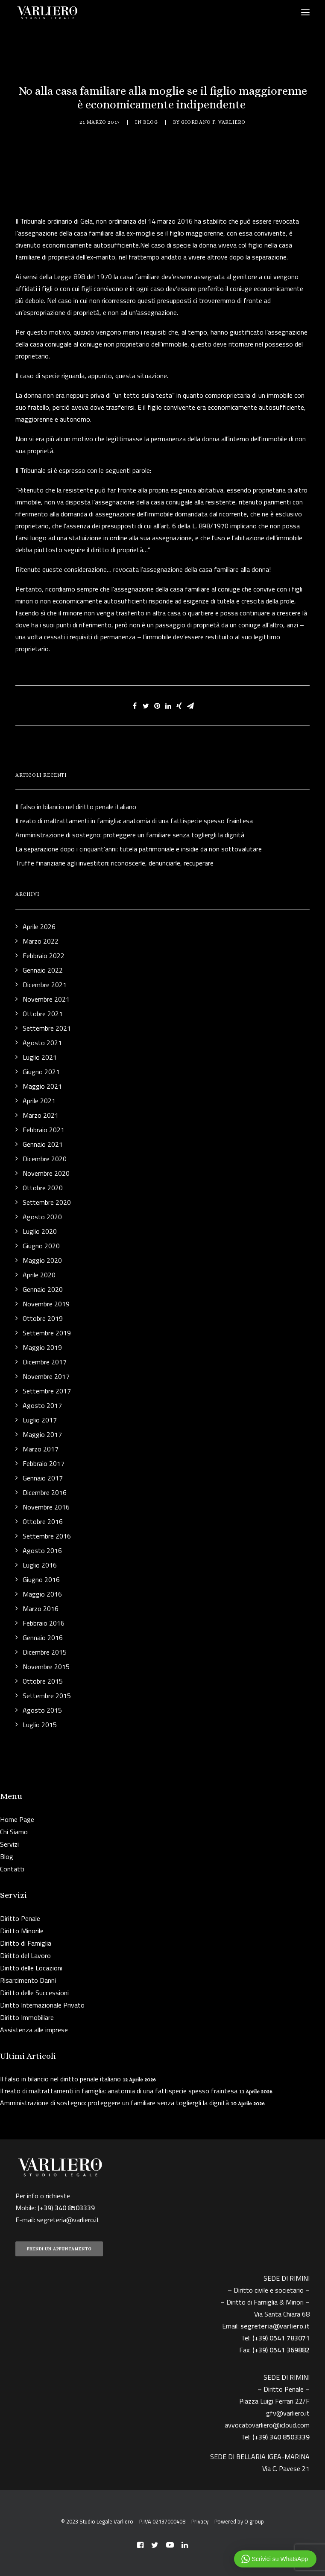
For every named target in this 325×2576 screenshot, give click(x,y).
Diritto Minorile (22, 1930)
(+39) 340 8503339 (281, 2436)
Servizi (9, 1844)
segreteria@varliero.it (68, 2219)
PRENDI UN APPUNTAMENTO (59, 2249)
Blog (150, 122)
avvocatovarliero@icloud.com (267, 2425)
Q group (254, 2521)
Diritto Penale (20, 1918)
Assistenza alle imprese (34, 2029)
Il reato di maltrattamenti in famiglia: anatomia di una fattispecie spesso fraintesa (118, 2090)
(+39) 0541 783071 (281, 2337)
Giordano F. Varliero (213, 122)
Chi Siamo (14, 1831)
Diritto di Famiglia (25, 1943)
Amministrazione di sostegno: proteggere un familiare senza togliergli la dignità (114, 2102)
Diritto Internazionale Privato (42, 2005)
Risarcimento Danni (28, 1980)
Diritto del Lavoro (25, 1955)
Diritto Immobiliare (27, 2017)
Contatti (12, 1868)
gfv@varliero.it (288, 2413)
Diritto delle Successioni (34, 1992)
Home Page (17, 1819)
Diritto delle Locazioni (31, 1967)
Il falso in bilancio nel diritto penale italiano (60, 2078)
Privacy (199, 2521)
